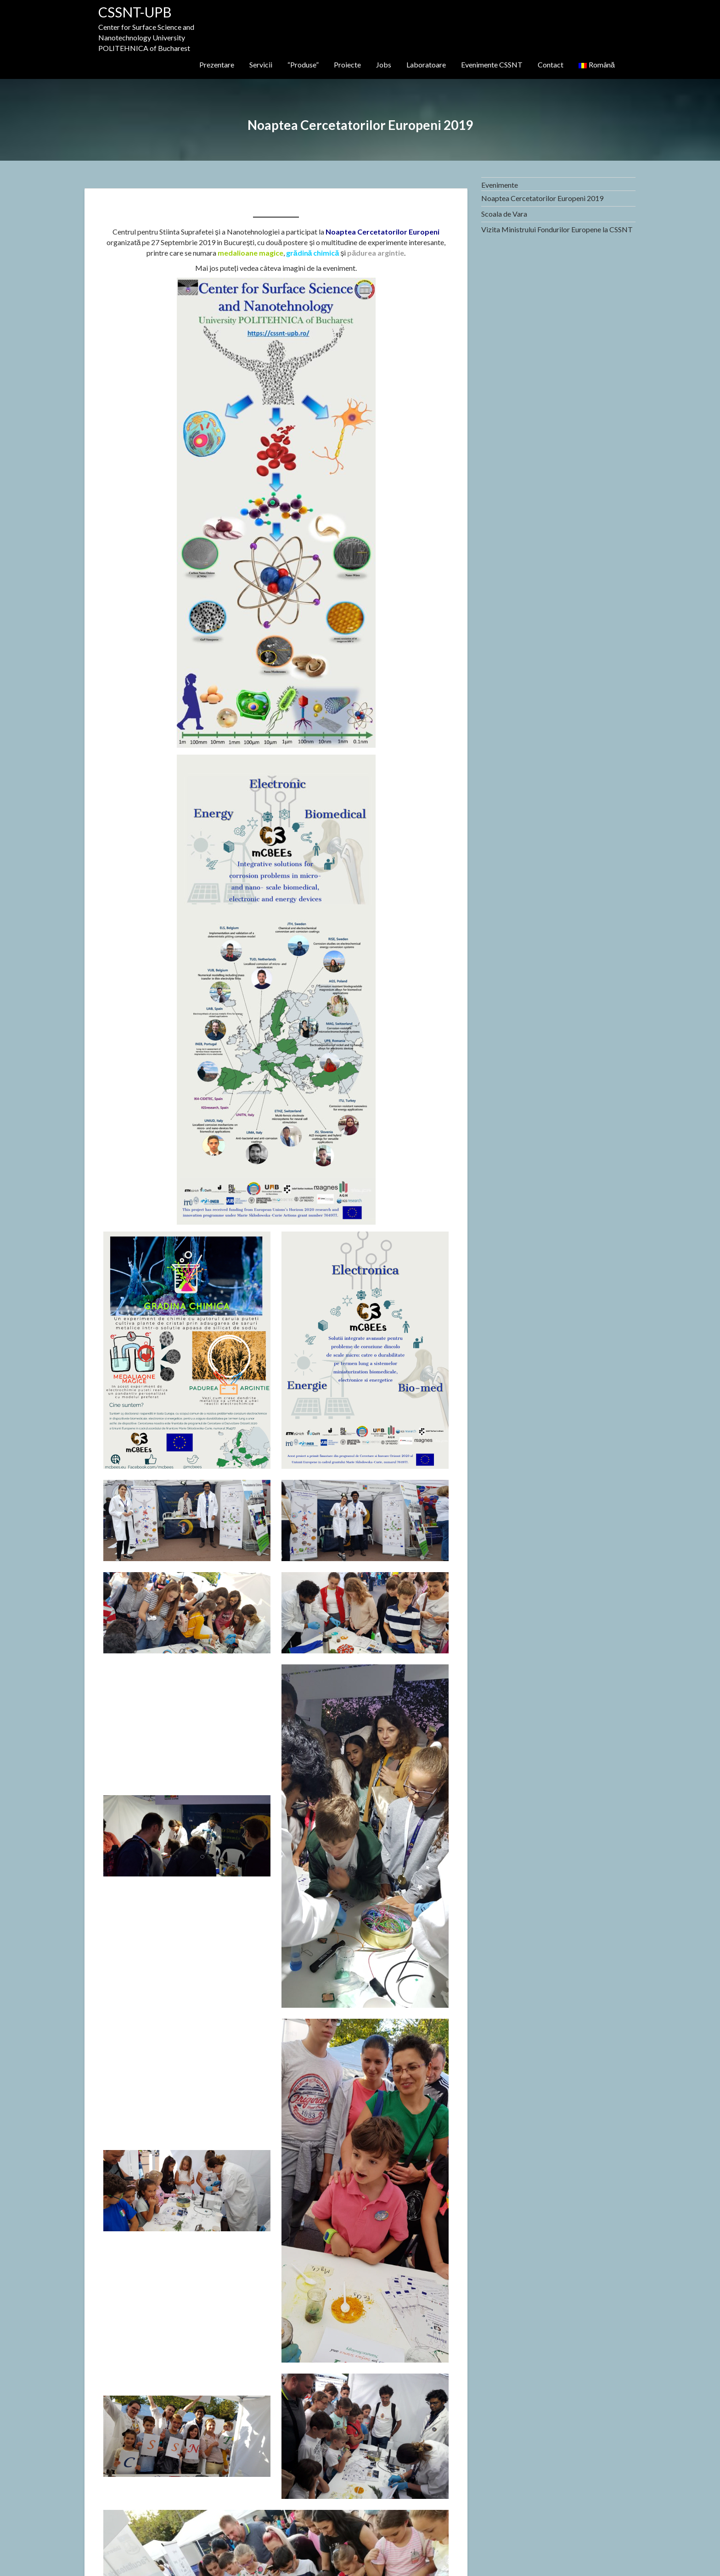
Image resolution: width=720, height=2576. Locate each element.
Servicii (260, 64)
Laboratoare (426, 64)
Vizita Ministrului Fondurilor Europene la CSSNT (557, 229)
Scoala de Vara (504, 213)
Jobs (383, 64)
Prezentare (216, 64)
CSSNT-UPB (135, 12)
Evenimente (499, 184)
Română (597, 64)
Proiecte (347, 64)
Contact (550, 64)
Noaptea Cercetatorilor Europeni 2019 (542, 198)
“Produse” (303, 64)
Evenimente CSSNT (492, 64)
